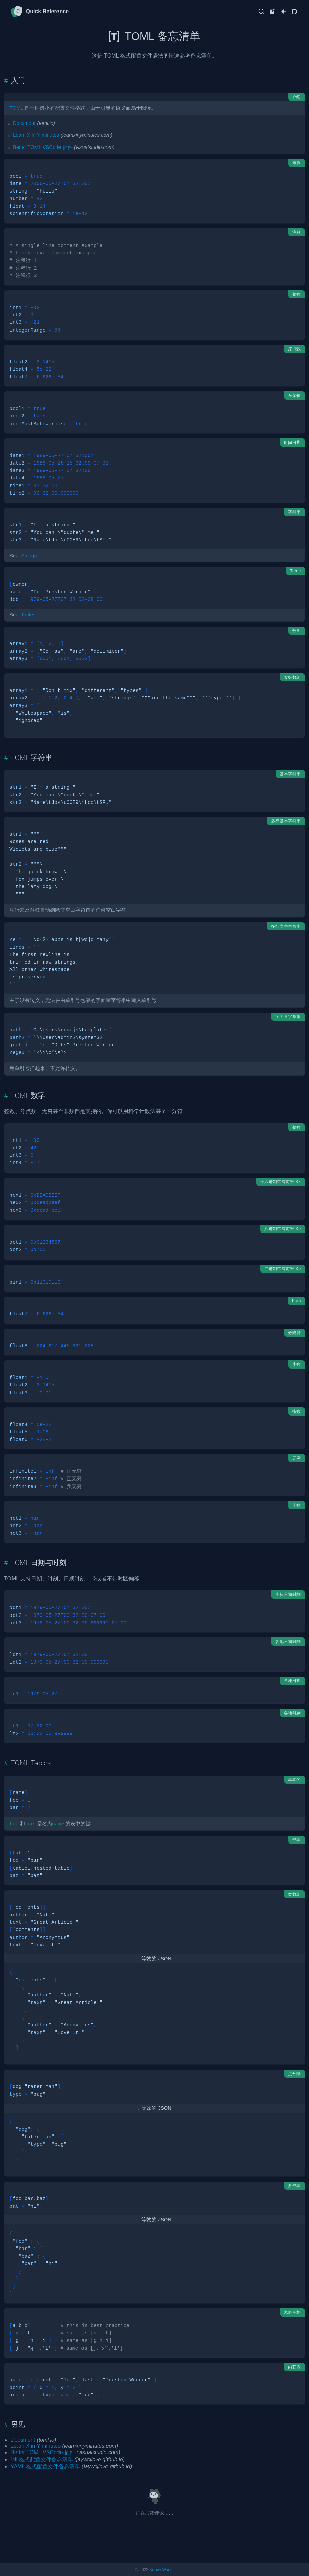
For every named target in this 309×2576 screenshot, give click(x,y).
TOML (16, 108)
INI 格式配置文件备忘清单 (41, 2459)
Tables (28, 614)
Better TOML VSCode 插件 (43, 147)
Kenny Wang (160, 2569)
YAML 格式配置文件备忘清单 (45, 2466)
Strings (29, 555)
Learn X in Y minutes (36, 135)
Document (24, 123)
